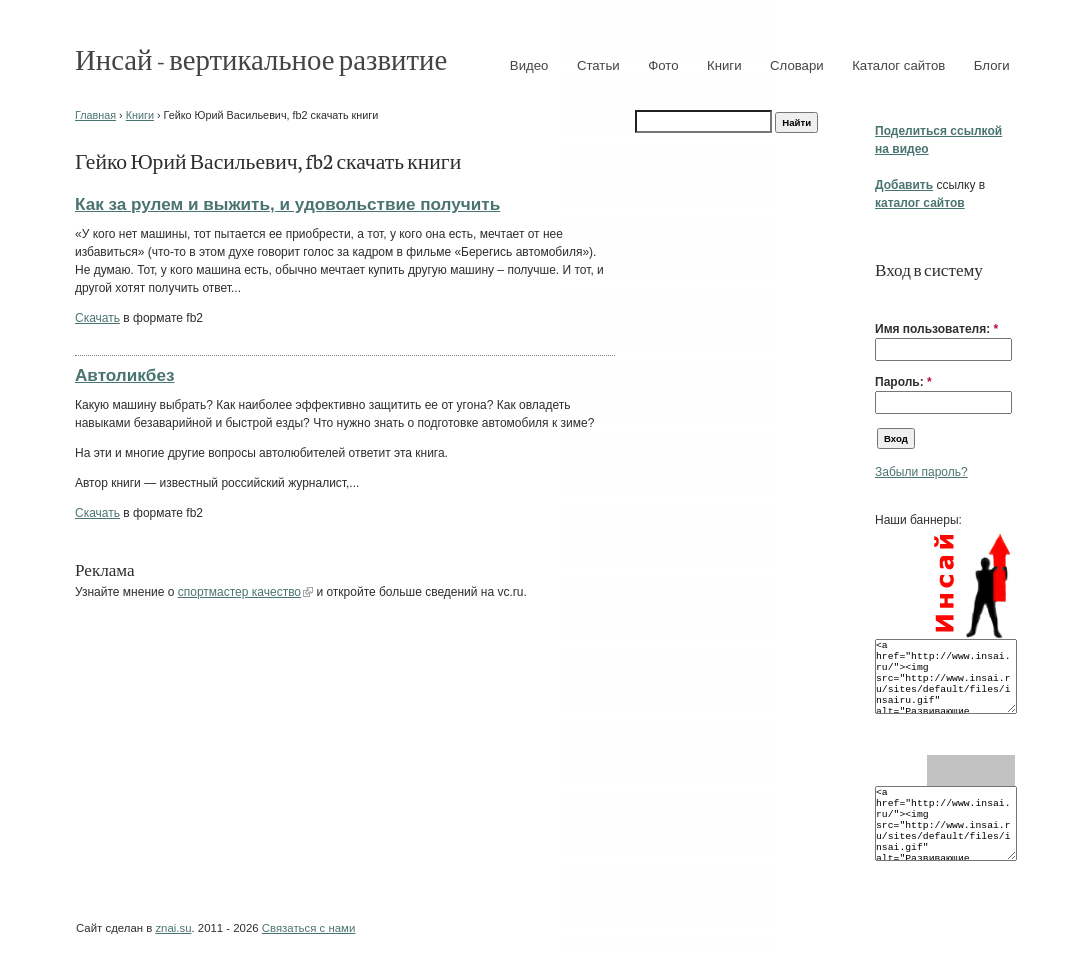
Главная (95, 115)
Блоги (992, 65)
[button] (883, 298)
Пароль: (903, 382)
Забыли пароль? (921, 472)
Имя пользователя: (936, 329)
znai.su (173, 928)
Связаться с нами (308, 928)
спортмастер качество (239, 592)
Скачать (97, 318)
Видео (529, 65)
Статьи (598, 65)
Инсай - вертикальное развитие (261, 58)
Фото (663, 65)
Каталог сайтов (898, 65)
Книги (724, 65)
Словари (797, 65)
